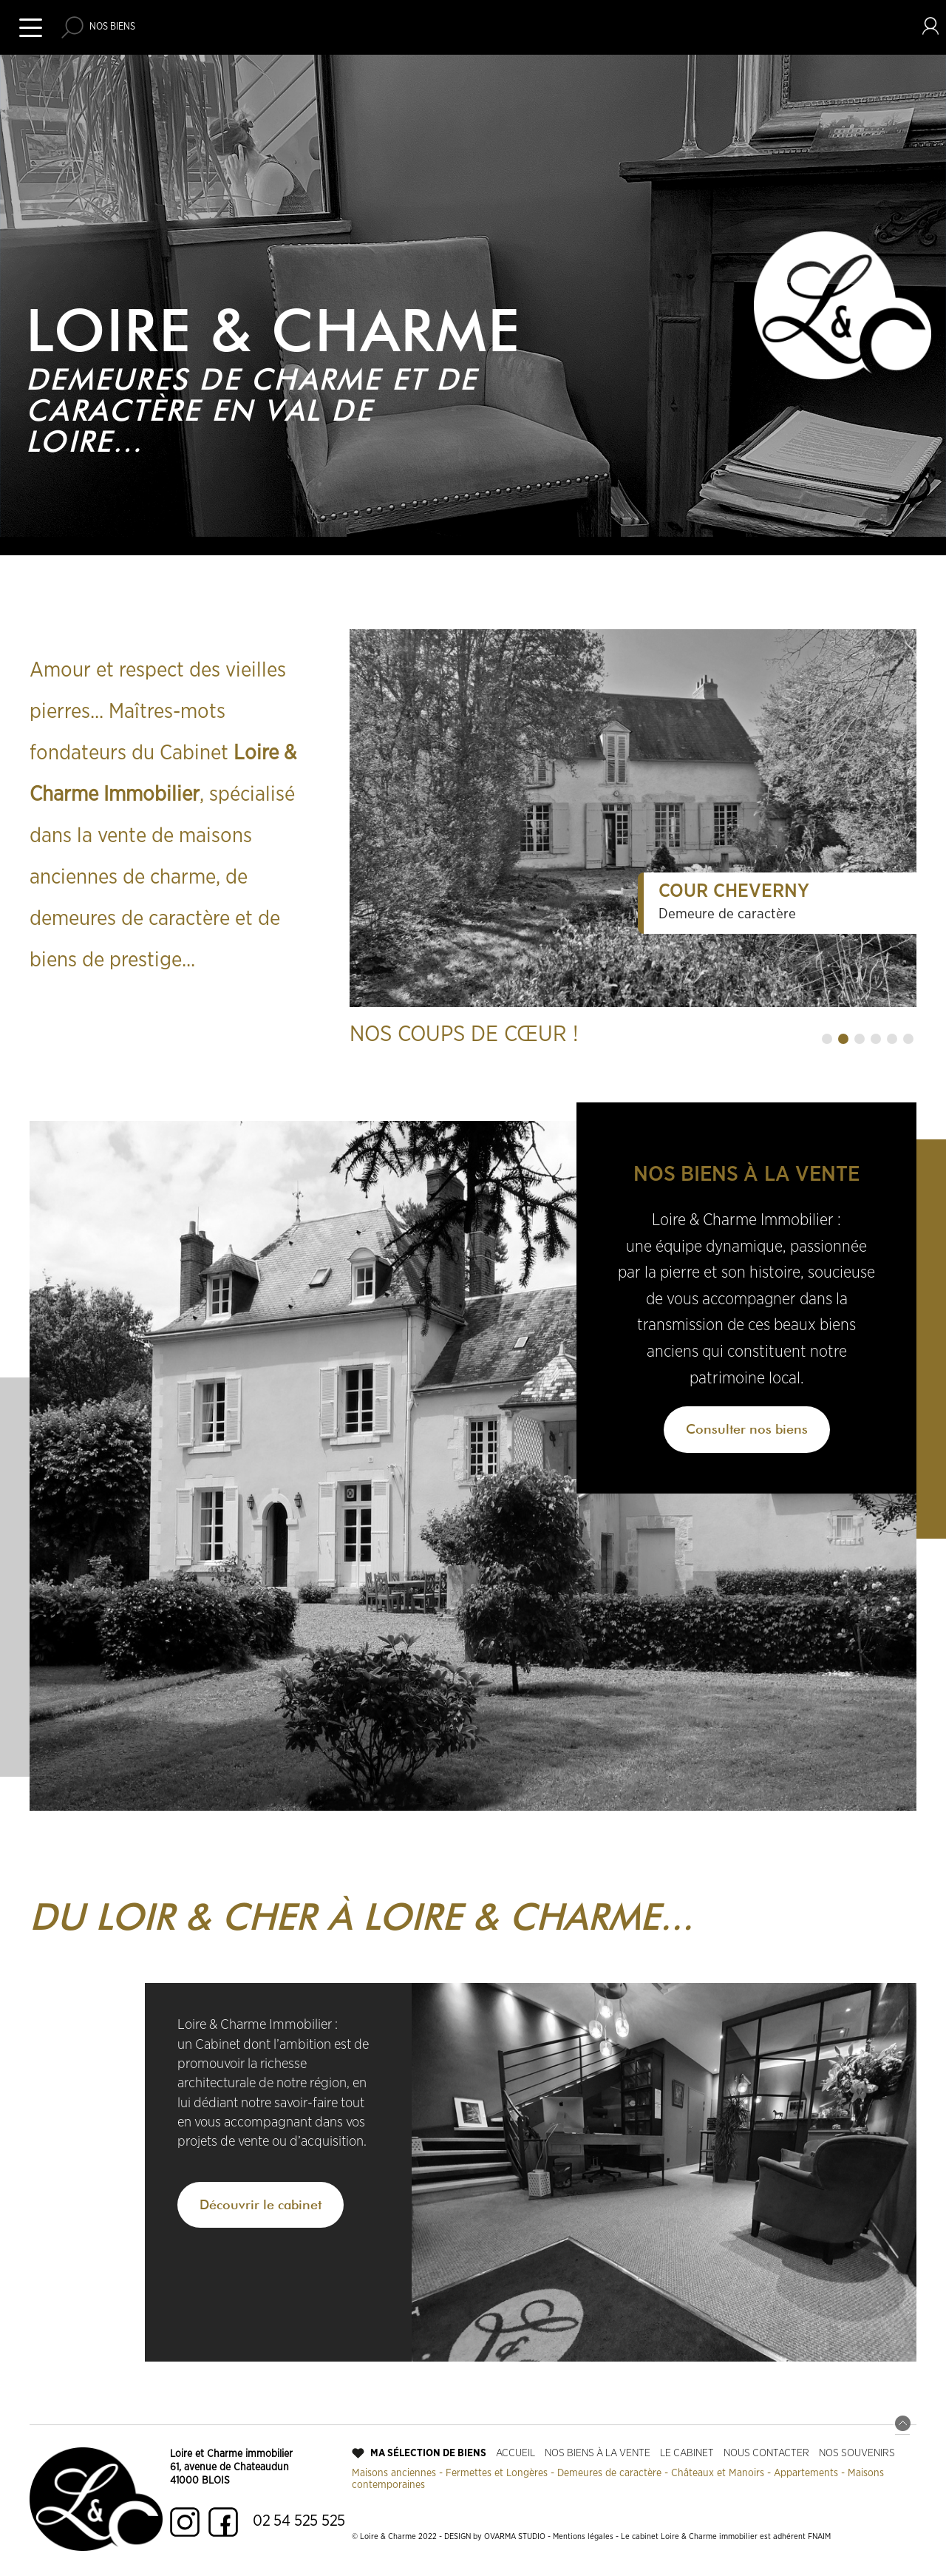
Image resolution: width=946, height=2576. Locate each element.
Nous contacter (766, 2453)
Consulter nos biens (747, 1429)
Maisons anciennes (394, 2473)
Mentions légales (583, 2536)
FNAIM (819, 2536)
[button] (827, 1039)
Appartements (806, 2473)
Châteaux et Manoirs (717, 2473)
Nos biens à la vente (597, 2453)
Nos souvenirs (857, 2453)
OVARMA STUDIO (514, 2536)
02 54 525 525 (299, 2521)
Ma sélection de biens (428, 2453)
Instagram (185, 2522)
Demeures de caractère (609, 2473)
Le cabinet (687, 2453)
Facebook (223, 2522)
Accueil (515, 2453)
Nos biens (112, 27)
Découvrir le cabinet (260, 2204)
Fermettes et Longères (497, 2473)
